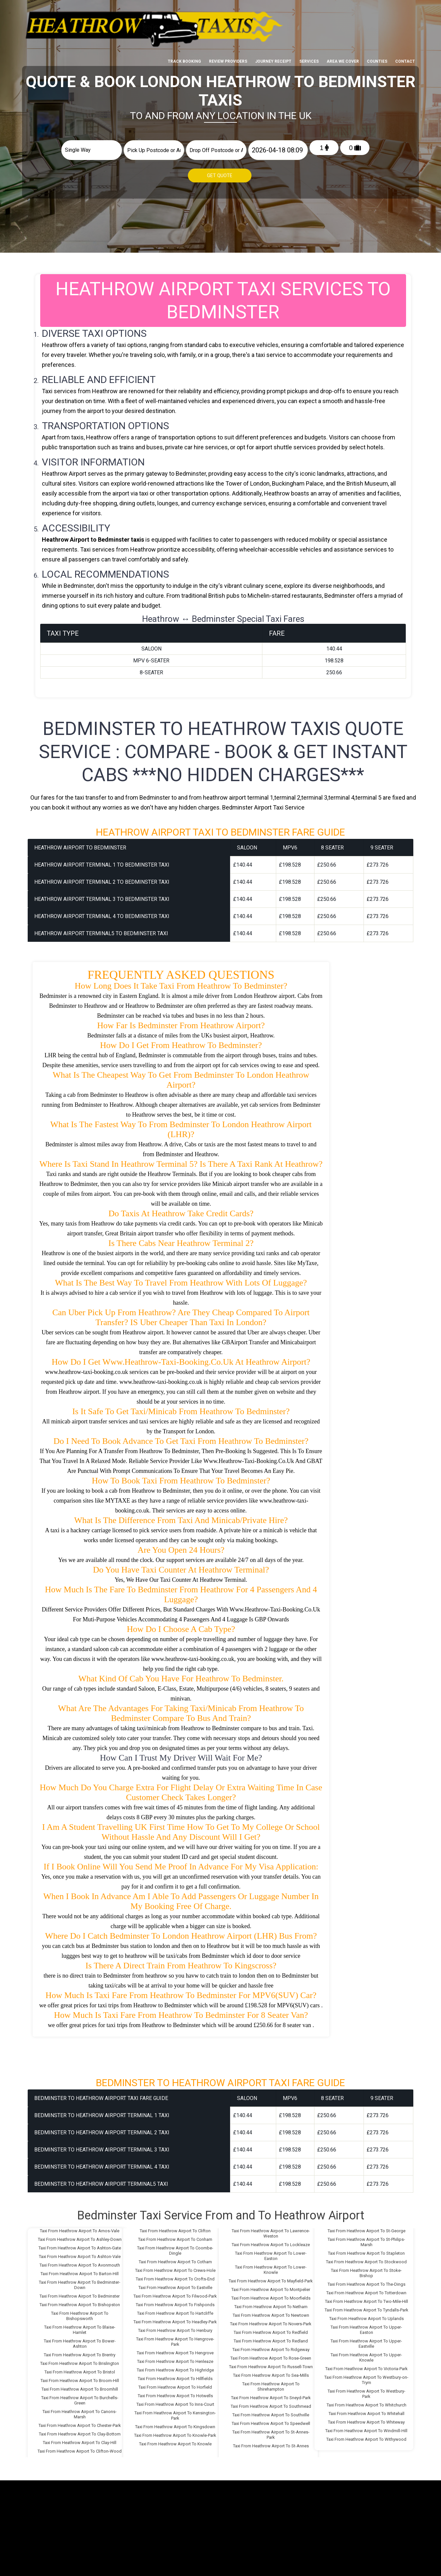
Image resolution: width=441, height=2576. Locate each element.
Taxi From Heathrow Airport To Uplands (366, 2315)
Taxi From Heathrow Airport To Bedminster (80, 2292)
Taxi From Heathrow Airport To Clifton (175, 2227)
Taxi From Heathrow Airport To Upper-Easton (366, 2326)
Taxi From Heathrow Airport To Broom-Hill (80, 2377)
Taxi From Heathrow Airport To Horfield (175, 2383)
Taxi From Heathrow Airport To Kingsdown (175, 2423)
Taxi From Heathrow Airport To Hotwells (175, 2392)
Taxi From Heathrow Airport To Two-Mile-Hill (366, 2298)
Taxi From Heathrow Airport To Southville (270, 2411)
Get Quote (219, 176)
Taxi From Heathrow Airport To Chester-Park (80, 2422)
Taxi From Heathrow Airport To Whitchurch (366, 2401)
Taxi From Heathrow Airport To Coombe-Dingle (175, 2247)
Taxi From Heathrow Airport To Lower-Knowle (271, 2266)
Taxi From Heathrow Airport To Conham (175, 2236)
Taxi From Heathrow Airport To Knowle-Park (175, 2432)
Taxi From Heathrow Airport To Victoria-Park (366, 2365)
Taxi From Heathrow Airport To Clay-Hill (79, 2439)
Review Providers (228, 11)
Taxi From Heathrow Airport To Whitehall (366, 2410)
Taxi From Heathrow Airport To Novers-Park (270, 2320)
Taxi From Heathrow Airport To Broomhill (80, 2385)
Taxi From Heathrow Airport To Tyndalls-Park (366, 2306)
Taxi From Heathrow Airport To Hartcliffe (175, 2309)
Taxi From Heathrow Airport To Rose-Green (270, 2354)
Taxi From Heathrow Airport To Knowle (175, 2440)
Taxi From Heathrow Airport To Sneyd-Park (271, 2394)
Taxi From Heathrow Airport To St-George (366, 2227)
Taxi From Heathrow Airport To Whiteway (366, 2418)
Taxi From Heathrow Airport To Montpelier (270, 2286)
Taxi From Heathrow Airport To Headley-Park (175, 2318)
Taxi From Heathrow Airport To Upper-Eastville (366, 2340)
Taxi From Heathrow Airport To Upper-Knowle (366, 2354)
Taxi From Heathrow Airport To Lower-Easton (271, 2252)
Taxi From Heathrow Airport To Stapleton (366, 2249)
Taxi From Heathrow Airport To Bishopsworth (79, 2312)
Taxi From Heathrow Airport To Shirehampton (271, 2383)
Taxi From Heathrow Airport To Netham (271, 2303)
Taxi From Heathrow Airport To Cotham (175, 2258)
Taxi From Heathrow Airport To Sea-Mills (271, 2371)
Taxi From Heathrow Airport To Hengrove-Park (175, 2338)
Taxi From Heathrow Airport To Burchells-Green (79, 2397)
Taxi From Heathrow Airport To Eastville (175, 2284)
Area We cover (343, 11)
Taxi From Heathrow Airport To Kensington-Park (175, 2412)
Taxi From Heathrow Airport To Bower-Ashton (80, 2340)
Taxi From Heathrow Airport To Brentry (79, 2351)
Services (309, 11)
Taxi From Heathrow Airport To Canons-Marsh (80, 2411)
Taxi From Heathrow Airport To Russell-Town (271, 2363)
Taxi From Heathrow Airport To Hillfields (175, 2375)
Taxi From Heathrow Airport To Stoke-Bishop (366, 2270)
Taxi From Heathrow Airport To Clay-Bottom (80, 2430)
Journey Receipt (273, 11)
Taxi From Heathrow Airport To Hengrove (175, 2349)
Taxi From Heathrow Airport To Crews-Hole (175, 2267)
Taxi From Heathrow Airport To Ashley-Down (80, 2236)
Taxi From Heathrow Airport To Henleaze (175, 2358)
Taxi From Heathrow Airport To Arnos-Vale (79, 2227)
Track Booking (184, 11)
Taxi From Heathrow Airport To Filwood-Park (175, 2292)
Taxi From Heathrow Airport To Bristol (79, 2368)
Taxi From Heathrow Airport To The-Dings (366, 2280)
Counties (377, 11)
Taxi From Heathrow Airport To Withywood (366, 2435)
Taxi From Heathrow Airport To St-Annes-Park (270, 2431)
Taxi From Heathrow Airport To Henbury (175, 2327)
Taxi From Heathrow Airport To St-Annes (271, 2442)
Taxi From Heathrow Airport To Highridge (175, 2366)
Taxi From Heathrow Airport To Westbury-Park (366, 2390)
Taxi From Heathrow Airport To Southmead (271, 2403)
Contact (405, 11)
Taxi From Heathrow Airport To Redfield (271, 2329)
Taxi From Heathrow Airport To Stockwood (366, 2258)
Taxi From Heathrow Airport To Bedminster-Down (79, 2281)
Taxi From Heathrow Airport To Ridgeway (270, 2346)
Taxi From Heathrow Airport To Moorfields (270, 2294)
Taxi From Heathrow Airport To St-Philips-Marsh (366, 2239)
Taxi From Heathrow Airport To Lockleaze (271, 2241)
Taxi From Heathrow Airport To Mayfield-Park (271, 2277)
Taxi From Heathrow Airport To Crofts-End (175, 2275)
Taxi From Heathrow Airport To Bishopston (80, 2301)
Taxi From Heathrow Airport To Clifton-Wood (80, 2447)
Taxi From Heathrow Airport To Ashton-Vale (80, 2253)
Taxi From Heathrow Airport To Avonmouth (80, 2261)
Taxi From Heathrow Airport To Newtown (271, 2311)
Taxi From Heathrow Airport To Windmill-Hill (366, 2427)
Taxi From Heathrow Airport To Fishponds (175, 2301)
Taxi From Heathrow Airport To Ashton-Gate (80, 2244)
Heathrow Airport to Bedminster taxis (93, 536)
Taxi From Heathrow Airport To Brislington (79, 2360)
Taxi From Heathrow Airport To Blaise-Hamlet (79, 2326)
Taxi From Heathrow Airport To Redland (271, 2337)
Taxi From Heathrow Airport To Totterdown (366, 2289)
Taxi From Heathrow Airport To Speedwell (271, 2420)
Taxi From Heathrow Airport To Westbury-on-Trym (366, 2376)
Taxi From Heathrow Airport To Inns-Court (175, 2401)
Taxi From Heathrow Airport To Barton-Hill (80, 2270)
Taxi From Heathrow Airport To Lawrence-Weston (271, 2230)
